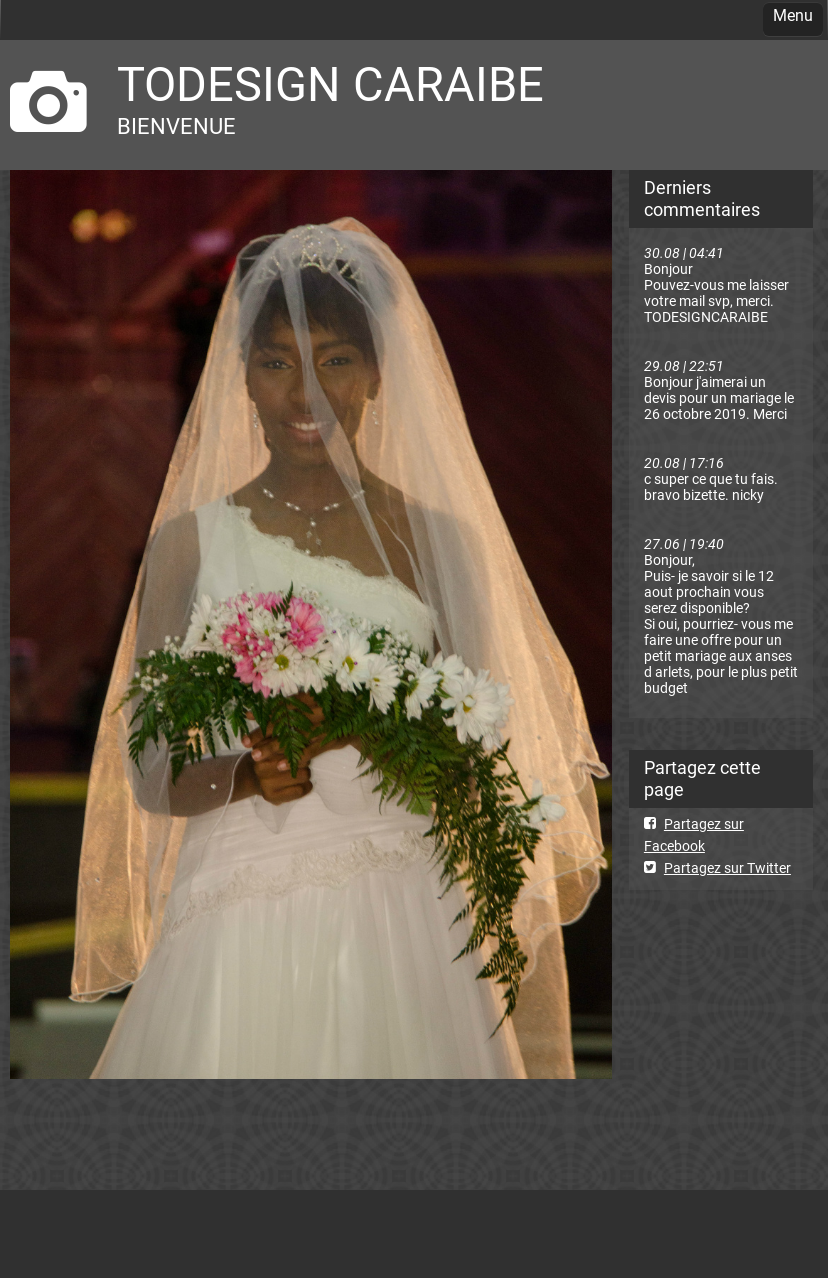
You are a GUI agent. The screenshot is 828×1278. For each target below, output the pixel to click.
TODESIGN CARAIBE (330, 84)
